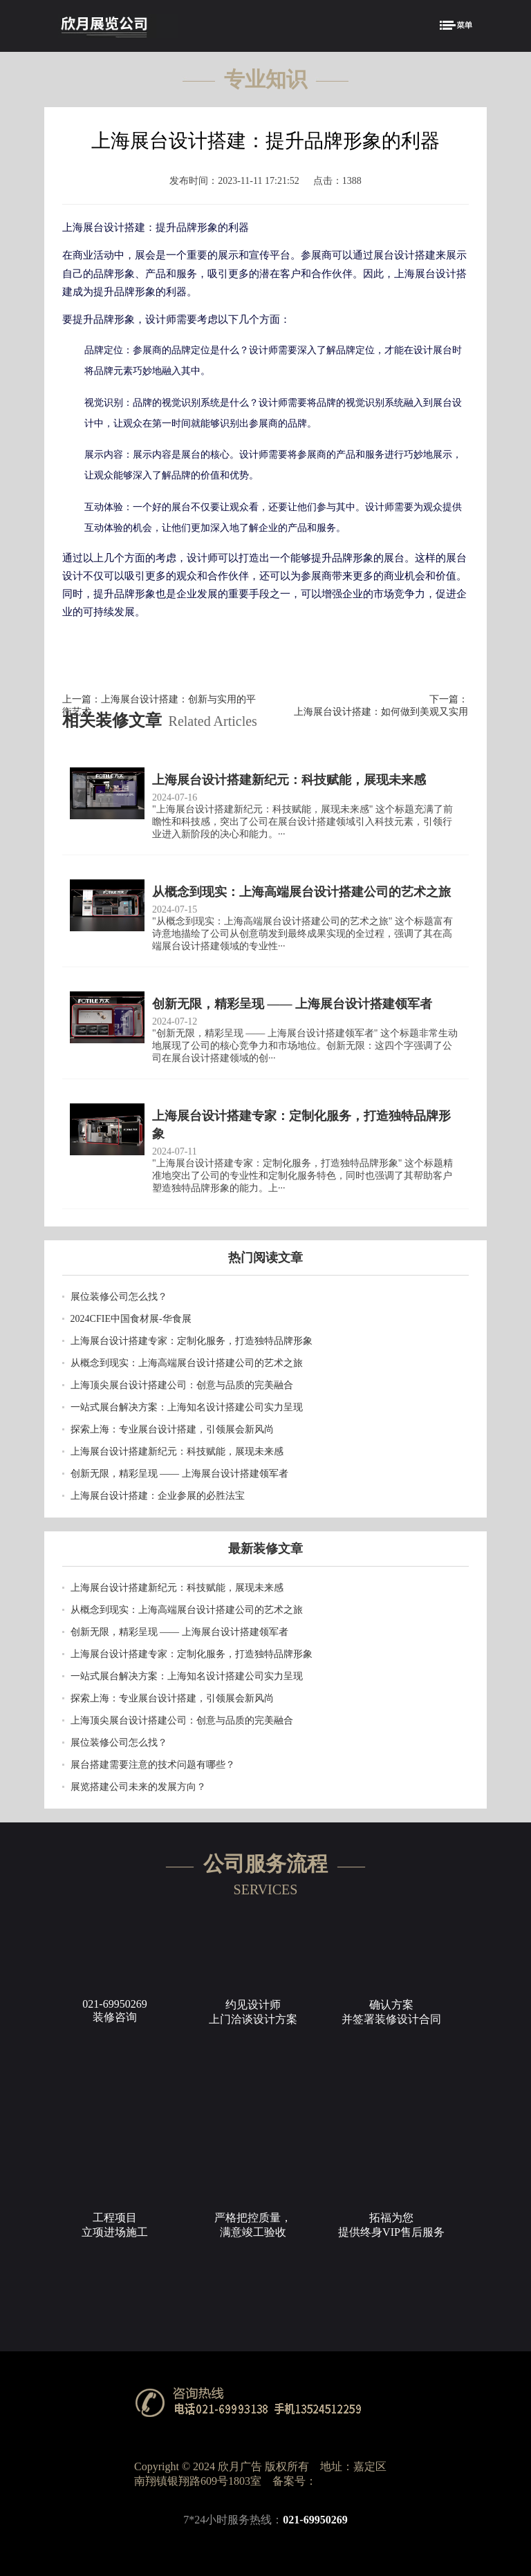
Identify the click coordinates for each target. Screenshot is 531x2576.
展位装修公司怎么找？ (119, 1296)
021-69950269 (315, 2520)
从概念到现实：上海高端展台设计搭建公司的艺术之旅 (187, 1363)
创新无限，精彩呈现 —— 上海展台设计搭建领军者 (179, 1473)
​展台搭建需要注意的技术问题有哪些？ (153, 1765)
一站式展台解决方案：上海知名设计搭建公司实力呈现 (187, 1407)
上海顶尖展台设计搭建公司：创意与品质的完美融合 (182, 1385)
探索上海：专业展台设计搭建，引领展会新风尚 (172, 1429)
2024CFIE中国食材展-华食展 (131, 1319)
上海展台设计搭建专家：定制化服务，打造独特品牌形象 (192, 1341)
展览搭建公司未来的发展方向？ (138, 1787)
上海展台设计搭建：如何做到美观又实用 (381, 712)
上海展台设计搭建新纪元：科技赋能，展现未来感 (177, 1451)
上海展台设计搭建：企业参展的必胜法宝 (158, 1496)
